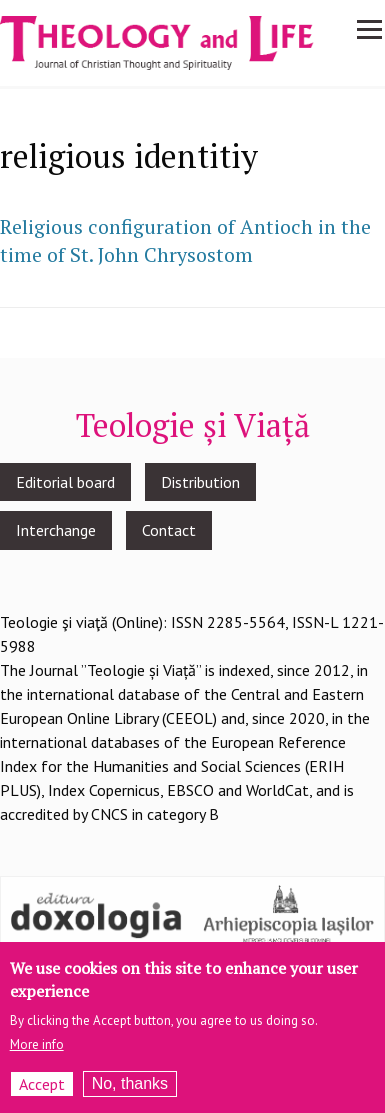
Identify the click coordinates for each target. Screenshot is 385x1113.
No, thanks (130, 1083)
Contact (169, 530)
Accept (42, 1084)
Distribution (200, 482)
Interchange (56, 530)
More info (37, 1044)
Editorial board (65, 482)
